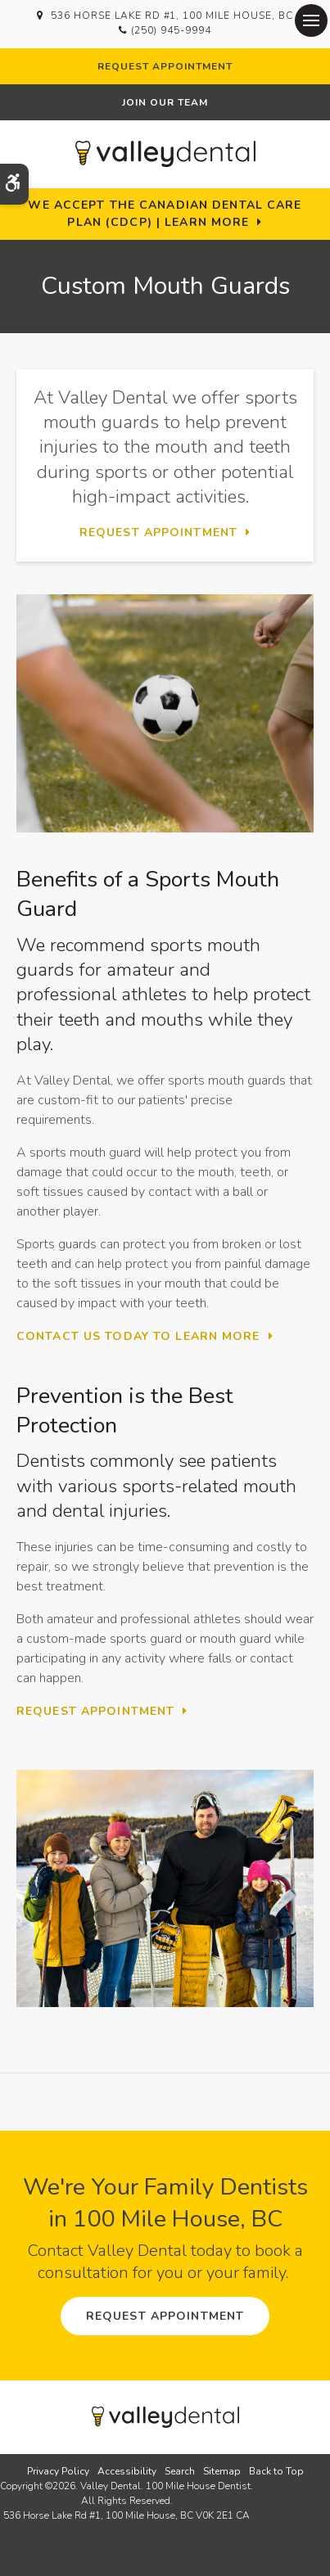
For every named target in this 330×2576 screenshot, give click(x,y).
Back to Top (276, 2471)
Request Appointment (164, 66)
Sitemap (222, 2471)
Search (180, 2471)
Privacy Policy (58, 2471)
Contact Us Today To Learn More (138, 1336)
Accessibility (126, 2471)
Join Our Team (164, 102)
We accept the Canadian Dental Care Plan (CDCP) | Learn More (164, 213)
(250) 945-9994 (170, 30)
